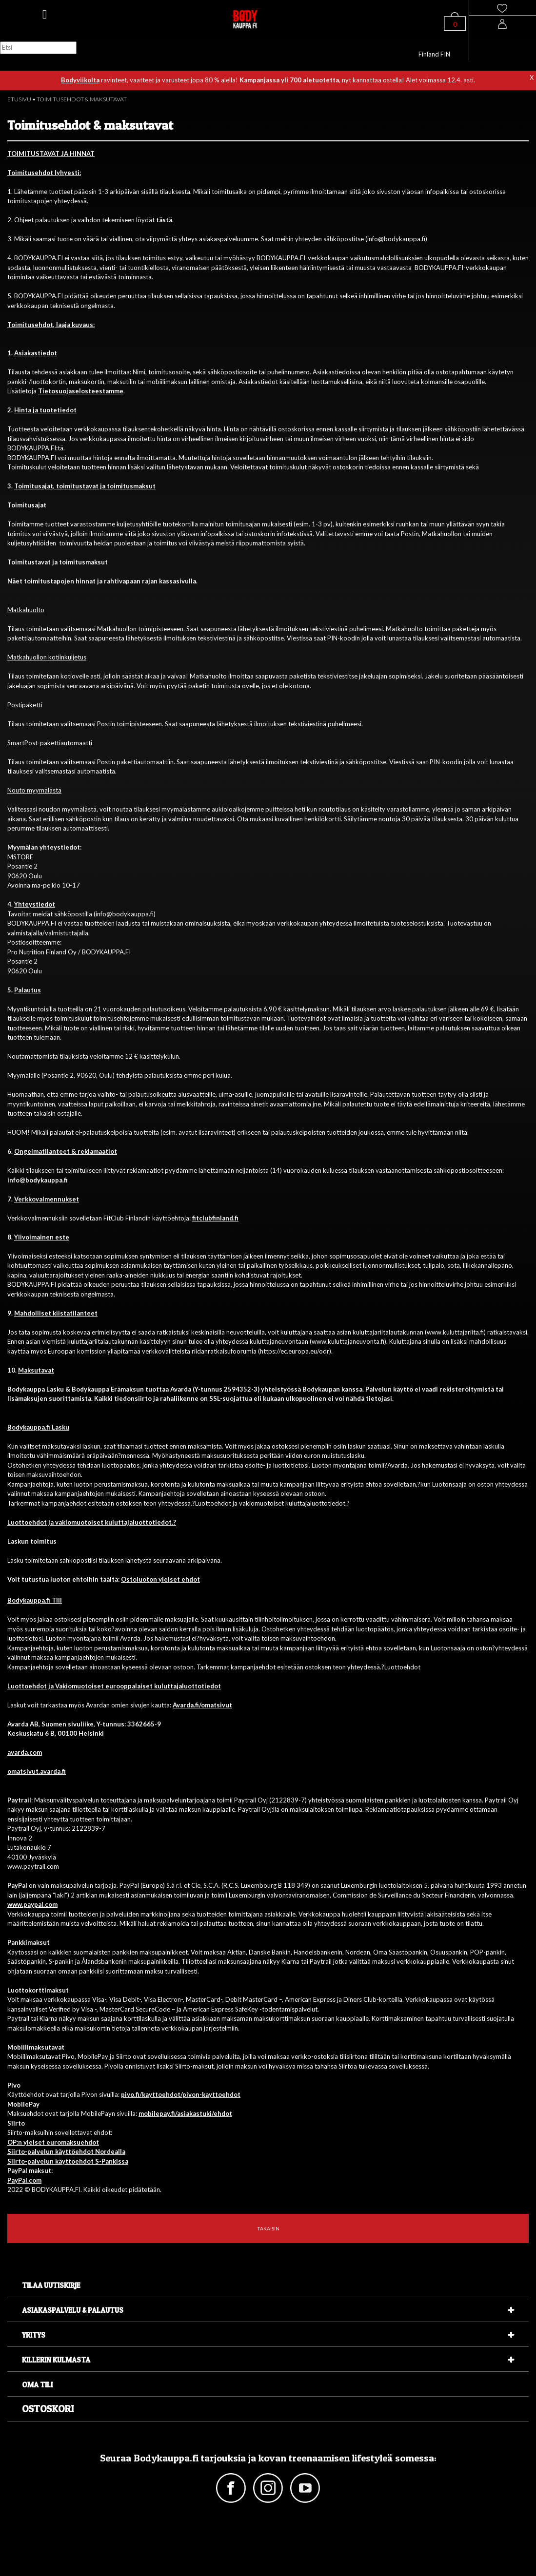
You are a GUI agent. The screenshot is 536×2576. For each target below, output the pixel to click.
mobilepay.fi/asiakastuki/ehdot (185, 2113)
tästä (164, 220)
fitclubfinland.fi (215, 1218)
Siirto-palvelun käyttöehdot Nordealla (66, 2151)
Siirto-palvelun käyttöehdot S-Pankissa (67, 2161)
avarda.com (24, 1752)
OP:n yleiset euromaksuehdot (53, 2142)
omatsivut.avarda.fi (36, 1771)
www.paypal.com (32, 1904)
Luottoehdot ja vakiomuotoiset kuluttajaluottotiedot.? (91, 1522)
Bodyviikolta (80, 80)
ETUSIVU (19, 99)
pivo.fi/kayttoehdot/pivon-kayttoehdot (180, 2094)
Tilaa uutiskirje (51, 2285)
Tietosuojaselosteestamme (80, 391)
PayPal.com (24, 2180)
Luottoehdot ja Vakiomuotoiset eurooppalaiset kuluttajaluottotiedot (114, 1686)
